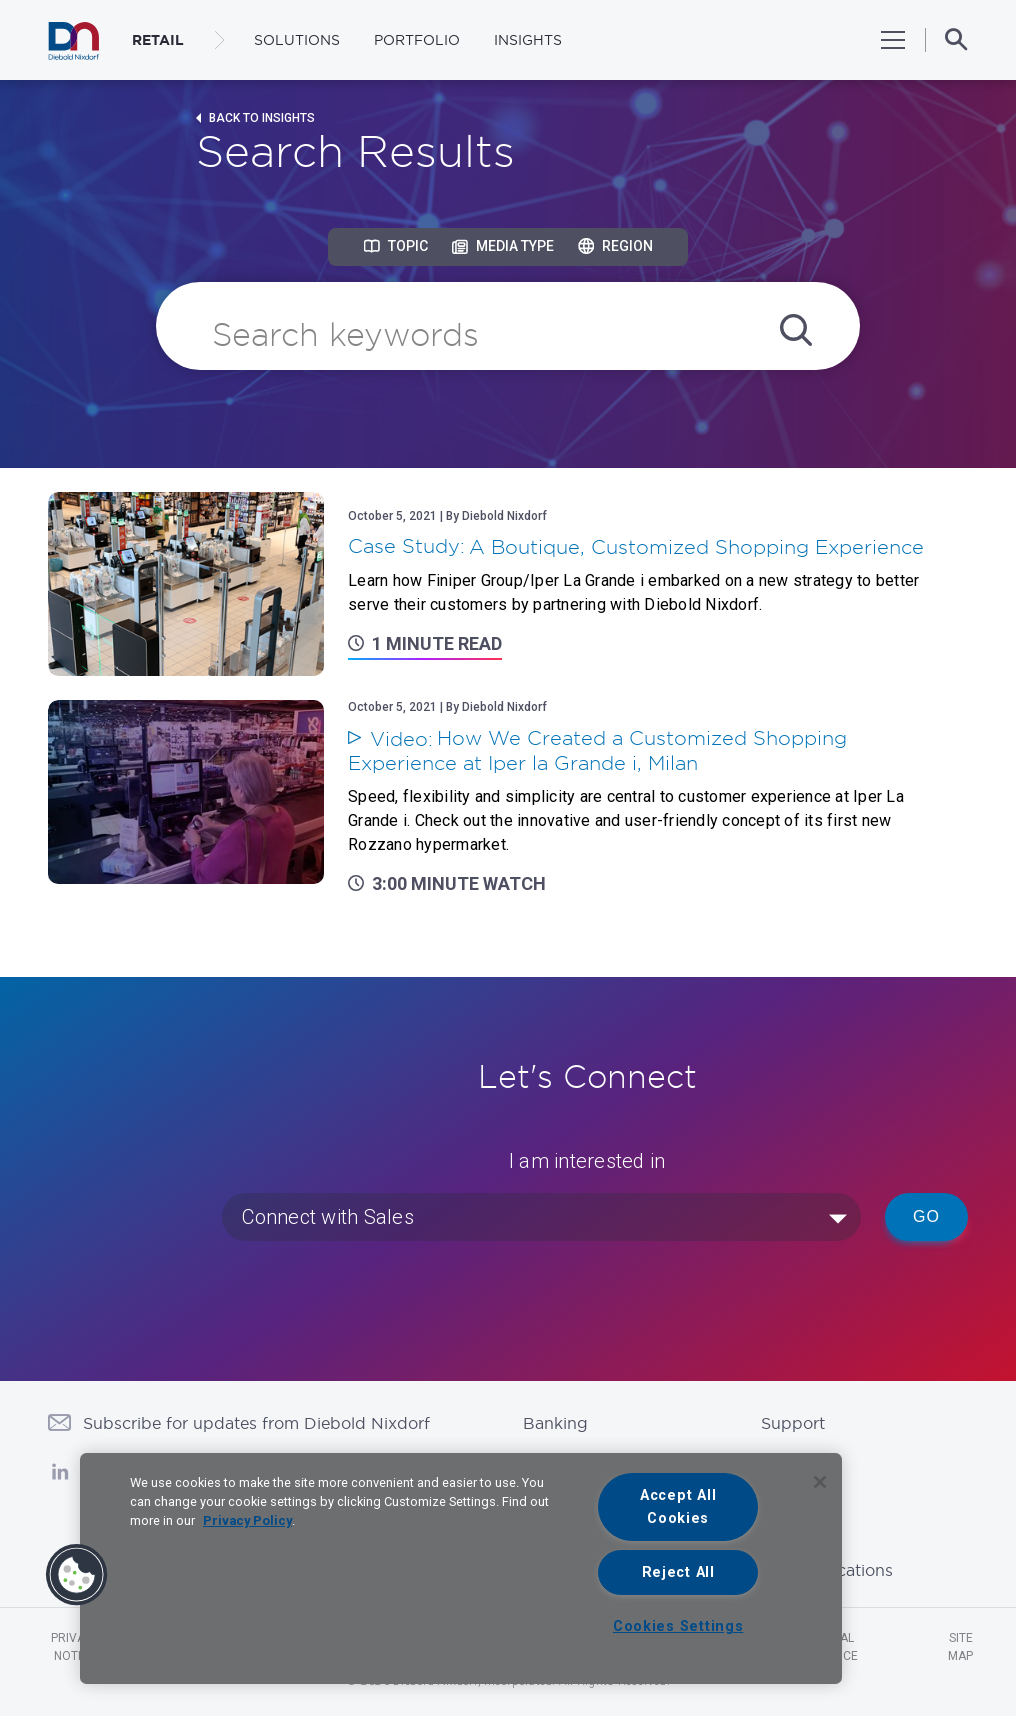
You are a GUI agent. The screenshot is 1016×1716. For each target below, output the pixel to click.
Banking (555, 1423)
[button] (77, 1575)
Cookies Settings (678, 1626)
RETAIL (158, 40)
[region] (461, 1568)
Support (793, 1423)
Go (926, 1216)
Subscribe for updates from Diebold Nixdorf (256, 1423)
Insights (528, 40)
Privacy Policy (247, 1520)
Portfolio (417, 40)
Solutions (297, 40)
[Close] (820, 1482)
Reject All (678, 1572)
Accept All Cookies (678, 1507)
